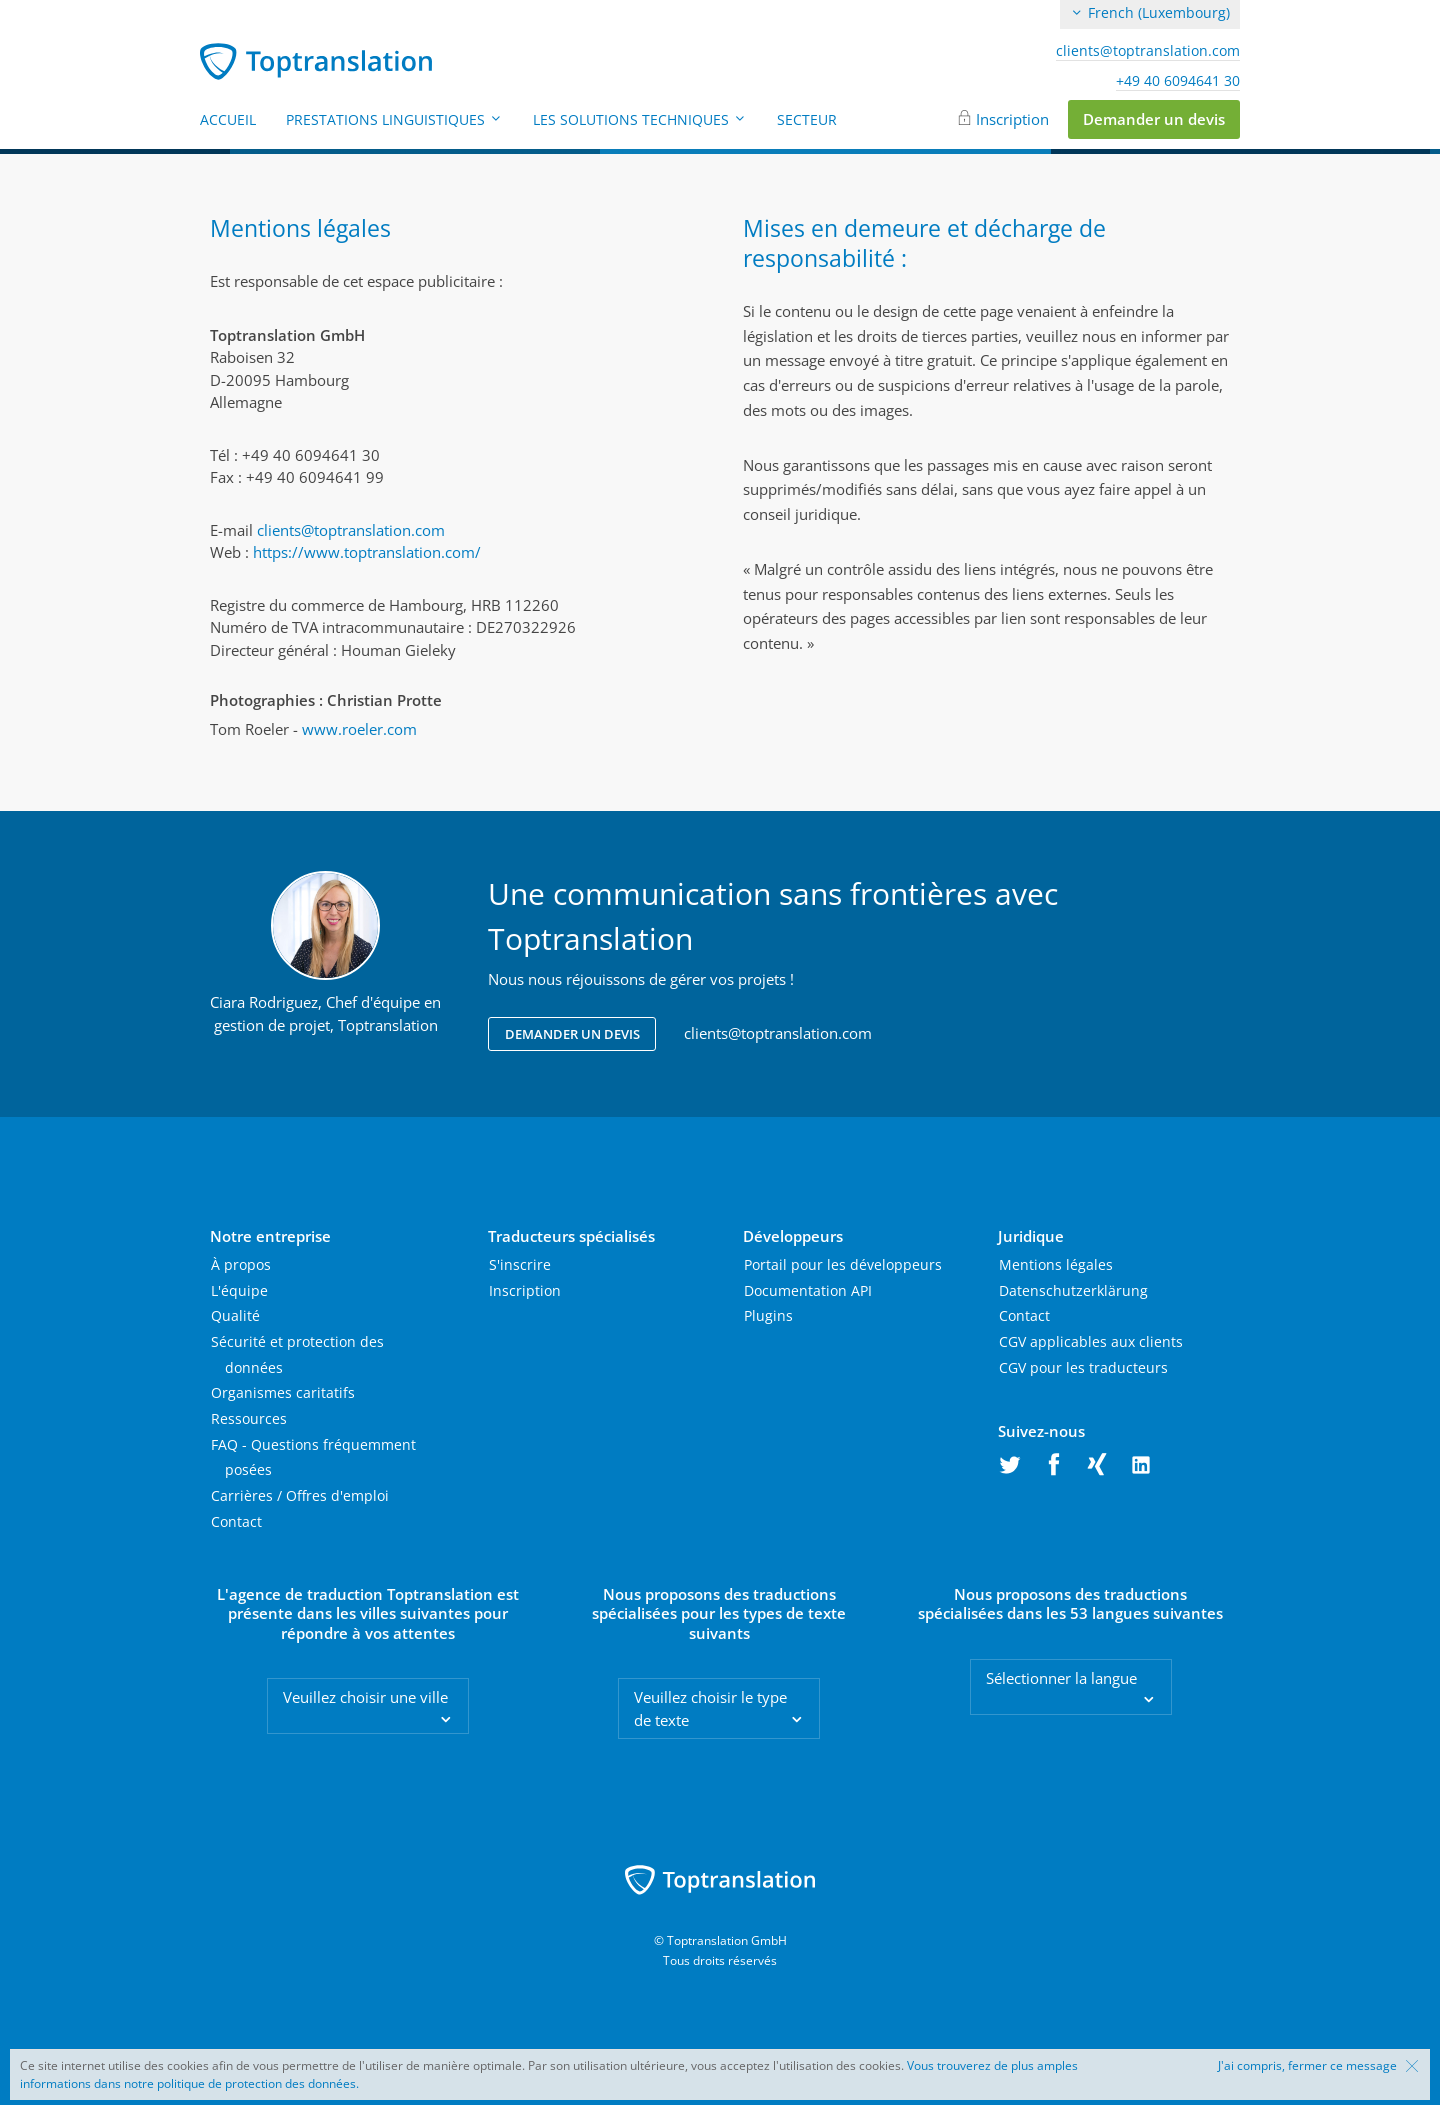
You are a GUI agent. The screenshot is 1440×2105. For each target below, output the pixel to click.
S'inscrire (520, 1264)
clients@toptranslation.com (1148, 51)
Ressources (249, 1418)
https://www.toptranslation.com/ (367, 552)
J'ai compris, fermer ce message (1307, 2066)
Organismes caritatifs (283, 1392)
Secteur (807, 119)
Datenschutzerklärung (1073, 1290)
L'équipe (239, 1290)
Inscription (1012, 119)
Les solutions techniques (640, 119)
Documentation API (808, 1290)
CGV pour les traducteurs (1083, 1367)
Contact (236, 1521)
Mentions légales (1056, 1264)
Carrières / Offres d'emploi (300, 1495)
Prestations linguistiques (394, 119)
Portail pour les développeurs (843, 1264)
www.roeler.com (359, 729)
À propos (241, 1264)
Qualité (235, 1315)
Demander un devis (1154, 119)
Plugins (768, 1315)
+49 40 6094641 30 (1178, 81)
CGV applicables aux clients (1091, 1341)
